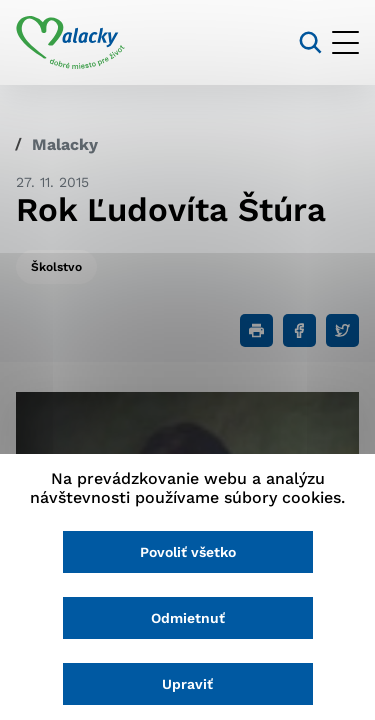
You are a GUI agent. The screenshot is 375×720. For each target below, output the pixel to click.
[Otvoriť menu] (345, 42)
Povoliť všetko (188, 552)
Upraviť (187, 684)
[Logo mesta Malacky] (70, 43)
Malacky (65, 144)
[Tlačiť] (256, 330)
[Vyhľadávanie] (310, 42)
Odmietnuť (188, 618)
